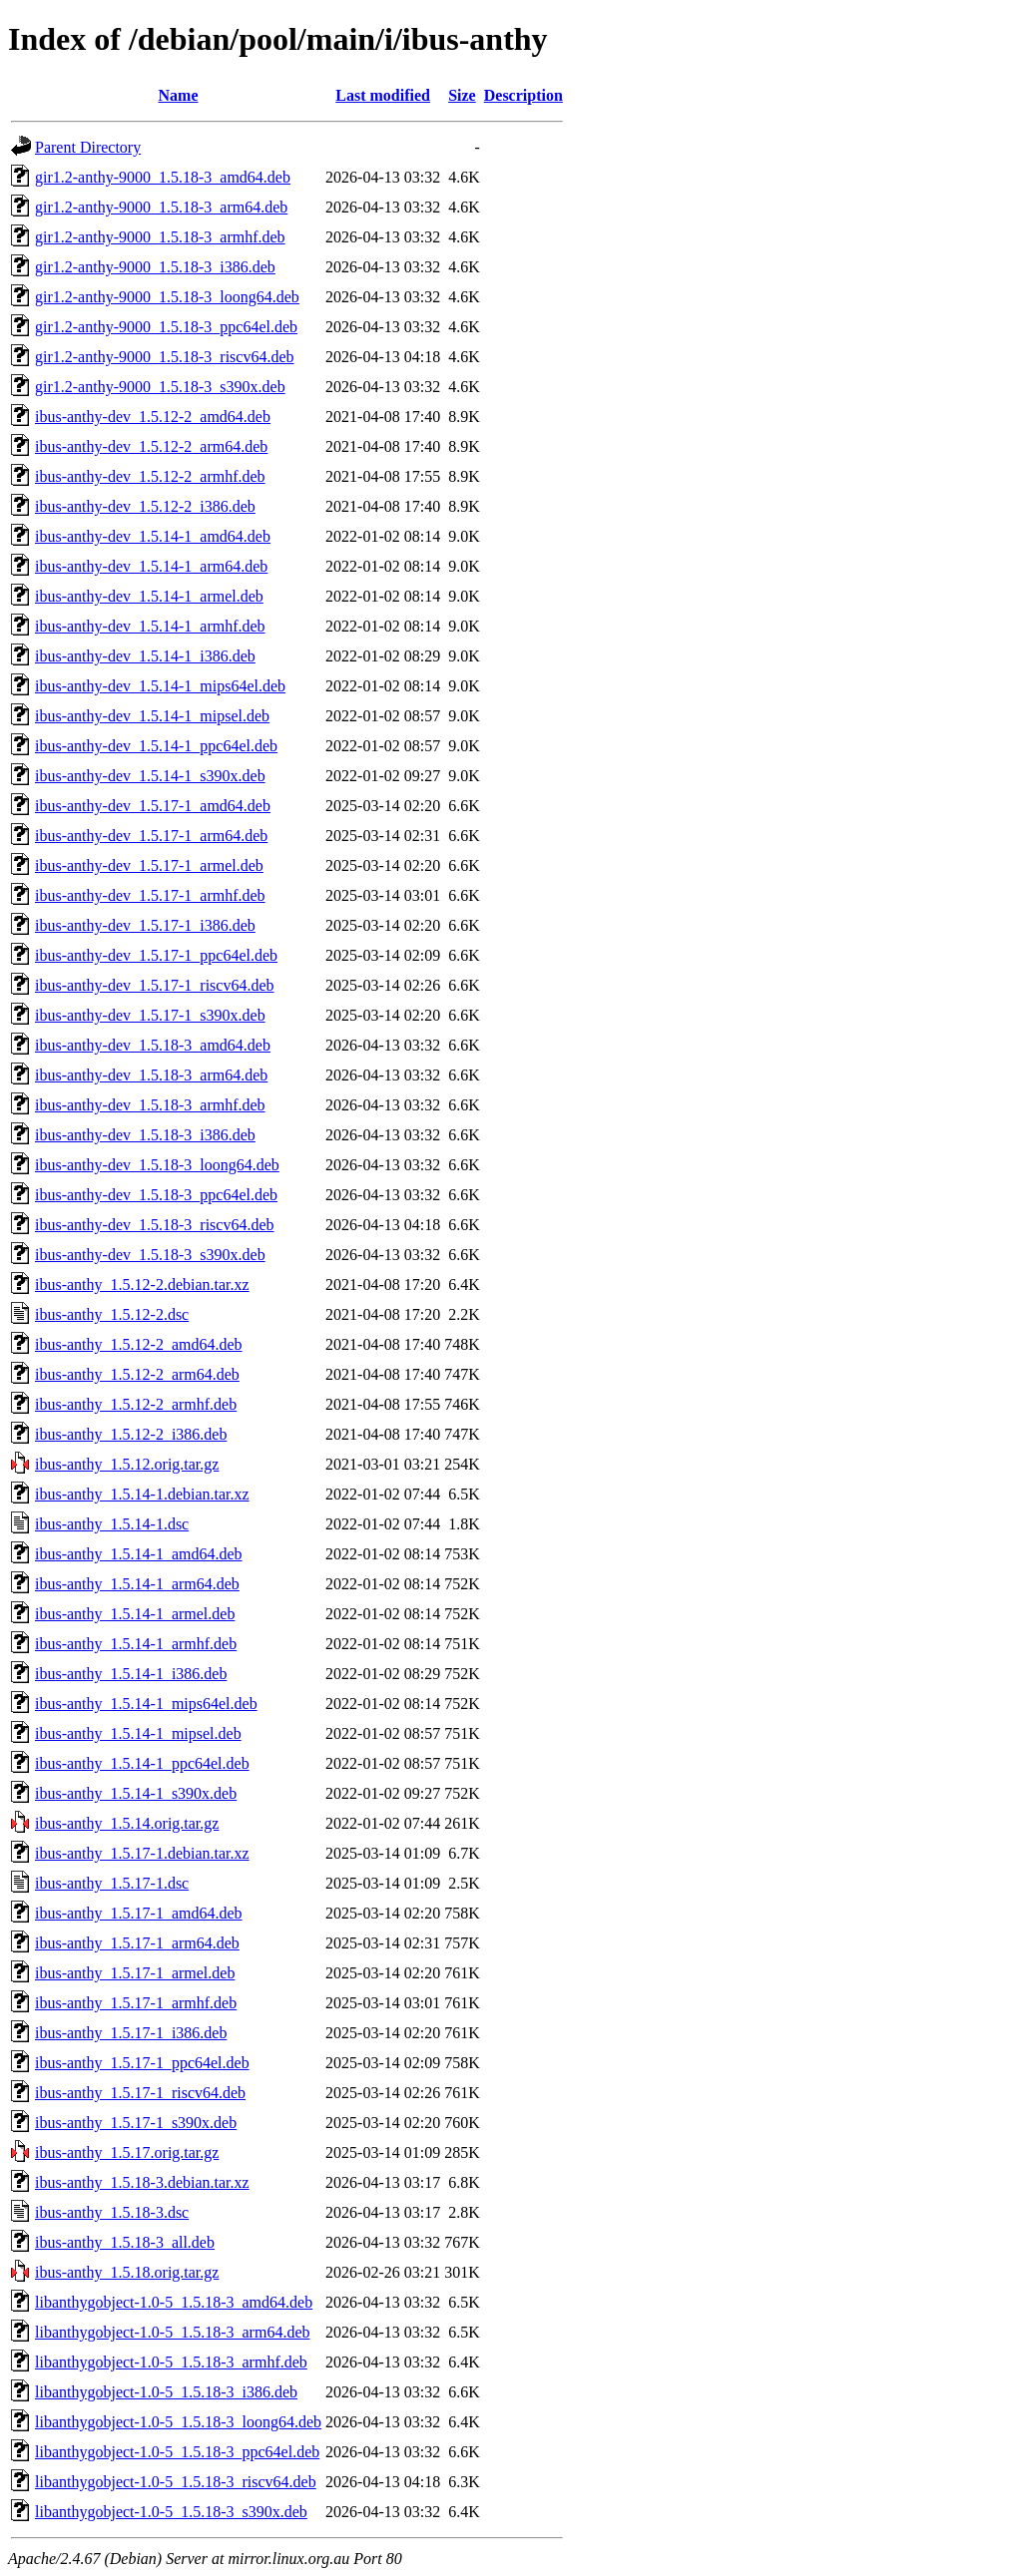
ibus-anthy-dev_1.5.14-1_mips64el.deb (160, 685)
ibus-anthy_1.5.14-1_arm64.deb (137, 1583)
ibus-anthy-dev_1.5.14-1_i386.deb (145, 655)
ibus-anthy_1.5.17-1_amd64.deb (139, 1913)
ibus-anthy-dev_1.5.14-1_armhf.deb (150, 626)
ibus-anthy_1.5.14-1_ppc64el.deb (142, 1763)
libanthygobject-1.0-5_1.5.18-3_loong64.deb (178, 2421)
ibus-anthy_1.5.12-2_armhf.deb (136, 1404)
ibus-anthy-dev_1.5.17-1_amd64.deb (152, 805)
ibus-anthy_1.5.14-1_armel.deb (135, 1613)
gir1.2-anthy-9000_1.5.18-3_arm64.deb (161, 207)
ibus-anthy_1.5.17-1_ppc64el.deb (142, 2062)
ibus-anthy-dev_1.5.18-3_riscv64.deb (154, 1224)
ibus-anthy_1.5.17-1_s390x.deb (136, 2122)
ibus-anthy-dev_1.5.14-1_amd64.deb (152, 536)
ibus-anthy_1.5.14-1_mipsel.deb (138, 1733)
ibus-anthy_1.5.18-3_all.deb (125, 2242)
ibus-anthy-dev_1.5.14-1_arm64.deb (151, 566)
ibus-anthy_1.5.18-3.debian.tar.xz (142, 2182)
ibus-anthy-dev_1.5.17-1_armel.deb (149, 865)
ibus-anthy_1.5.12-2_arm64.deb (137, 1374)
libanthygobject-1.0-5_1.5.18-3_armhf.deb (171, 2362)
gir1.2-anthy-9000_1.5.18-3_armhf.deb (160, 236)
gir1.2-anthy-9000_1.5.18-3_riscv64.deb (164, 356)
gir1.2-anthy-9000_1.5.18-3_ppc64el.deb (166, 326)
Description (523, 95)
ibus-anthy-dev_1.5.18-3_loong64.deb (157, 1164)
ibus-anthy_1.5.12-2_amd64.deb (139, 1344)
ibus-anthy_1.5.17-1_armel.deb (135, 1972)
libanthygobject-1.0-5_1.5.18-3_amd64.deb (173, 2302)
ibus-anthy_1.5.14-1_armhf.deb (136, 1643)
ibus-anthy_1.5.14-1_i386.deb (131, 1673)
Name (179, 95)
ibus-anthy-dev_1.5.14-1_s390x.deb (150, 775)
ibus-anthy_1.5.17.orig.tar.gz (127, 2152)
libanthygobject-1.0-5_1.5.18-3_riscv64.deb (175, 2481)
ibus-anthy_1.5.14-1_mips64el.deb (146, 1703)
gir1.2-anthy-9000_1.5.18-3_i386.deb (155, 266)
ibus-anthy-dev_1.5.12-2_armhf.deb (150, 476)
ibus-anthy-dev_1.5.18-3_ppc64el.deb (156, 1194)
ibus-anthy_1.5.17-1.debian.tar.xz (142, 1853)
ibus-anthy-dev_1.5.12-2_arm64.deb (151, 446)
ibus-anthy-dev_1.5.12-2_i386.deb (145, 506)
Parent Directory (88, 147)
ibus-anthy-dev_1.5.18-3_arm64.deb (151, 1075)
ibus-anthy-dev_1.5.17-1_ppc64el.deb (156, 955)
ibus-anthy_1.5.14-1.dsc (112, 1523)
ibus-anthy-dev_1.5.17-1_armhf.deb (150, 895)
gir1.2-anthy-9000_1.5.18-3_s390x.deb (160, 386)
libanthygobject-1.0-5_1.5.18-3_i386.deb (166, 2391)
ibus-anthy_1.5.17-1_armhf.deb (136, 2002)
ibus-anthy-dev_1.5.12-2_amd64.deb (152, 416)
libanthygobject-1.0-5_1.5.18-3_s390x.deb (171, 2511)
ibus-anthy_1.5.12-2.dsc (112, 1314)
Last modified (382, 95)
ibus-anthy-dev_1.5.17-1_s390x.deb (150, 1015)
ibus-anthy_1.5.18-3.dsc (112, 2212)
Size (462, 95)
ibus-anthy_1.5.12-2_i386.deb (131, 1434)
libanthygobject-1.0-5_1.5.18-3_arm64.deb (172, 2332)
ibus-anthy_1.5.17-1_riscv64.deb (140, 2092)
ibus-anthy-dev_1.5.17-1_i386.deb (145, 925)
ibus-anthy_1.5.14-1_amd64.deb (139, 1553)
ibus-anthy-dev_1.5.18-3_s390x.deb (150, 1254)
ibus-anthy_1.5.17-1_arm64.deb (137, 1942)
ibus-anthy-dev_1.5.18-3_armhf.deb (150, 1104)
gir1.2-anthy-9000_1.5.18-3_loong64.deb (167, 296)
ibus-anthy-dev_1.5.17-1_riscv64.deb (154, 985)
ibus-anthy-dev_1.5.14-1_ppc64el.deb (156, 745)
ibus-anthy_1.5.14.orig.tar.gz (127, 1823)
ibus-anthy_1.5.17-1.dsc (112, 1883)
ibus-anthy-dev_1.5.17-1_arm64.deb (151, 835)
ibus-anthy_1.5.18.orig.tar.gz (127, 2272)
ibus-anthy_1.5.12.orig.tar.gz (127, 1464)
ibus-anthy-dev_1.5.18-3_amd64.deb (152, 1045)
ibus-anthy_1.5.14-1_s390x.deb (136, 1793)
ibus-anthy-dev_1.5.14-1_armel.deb (149, 596)
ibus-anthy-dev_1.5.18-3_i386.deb (145, 1134)
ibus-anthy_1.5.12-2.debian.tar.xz (142, 1284)
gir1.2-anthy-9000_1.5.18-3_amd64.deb (162, 177)
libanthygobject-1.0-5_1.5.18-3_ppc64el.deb (177, 2451)
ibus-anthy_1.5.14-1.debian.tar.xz (142, 1494)
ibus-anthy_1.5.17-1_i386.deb (131, 2032)
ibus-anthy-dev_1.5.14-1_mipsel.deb (152, 715)
